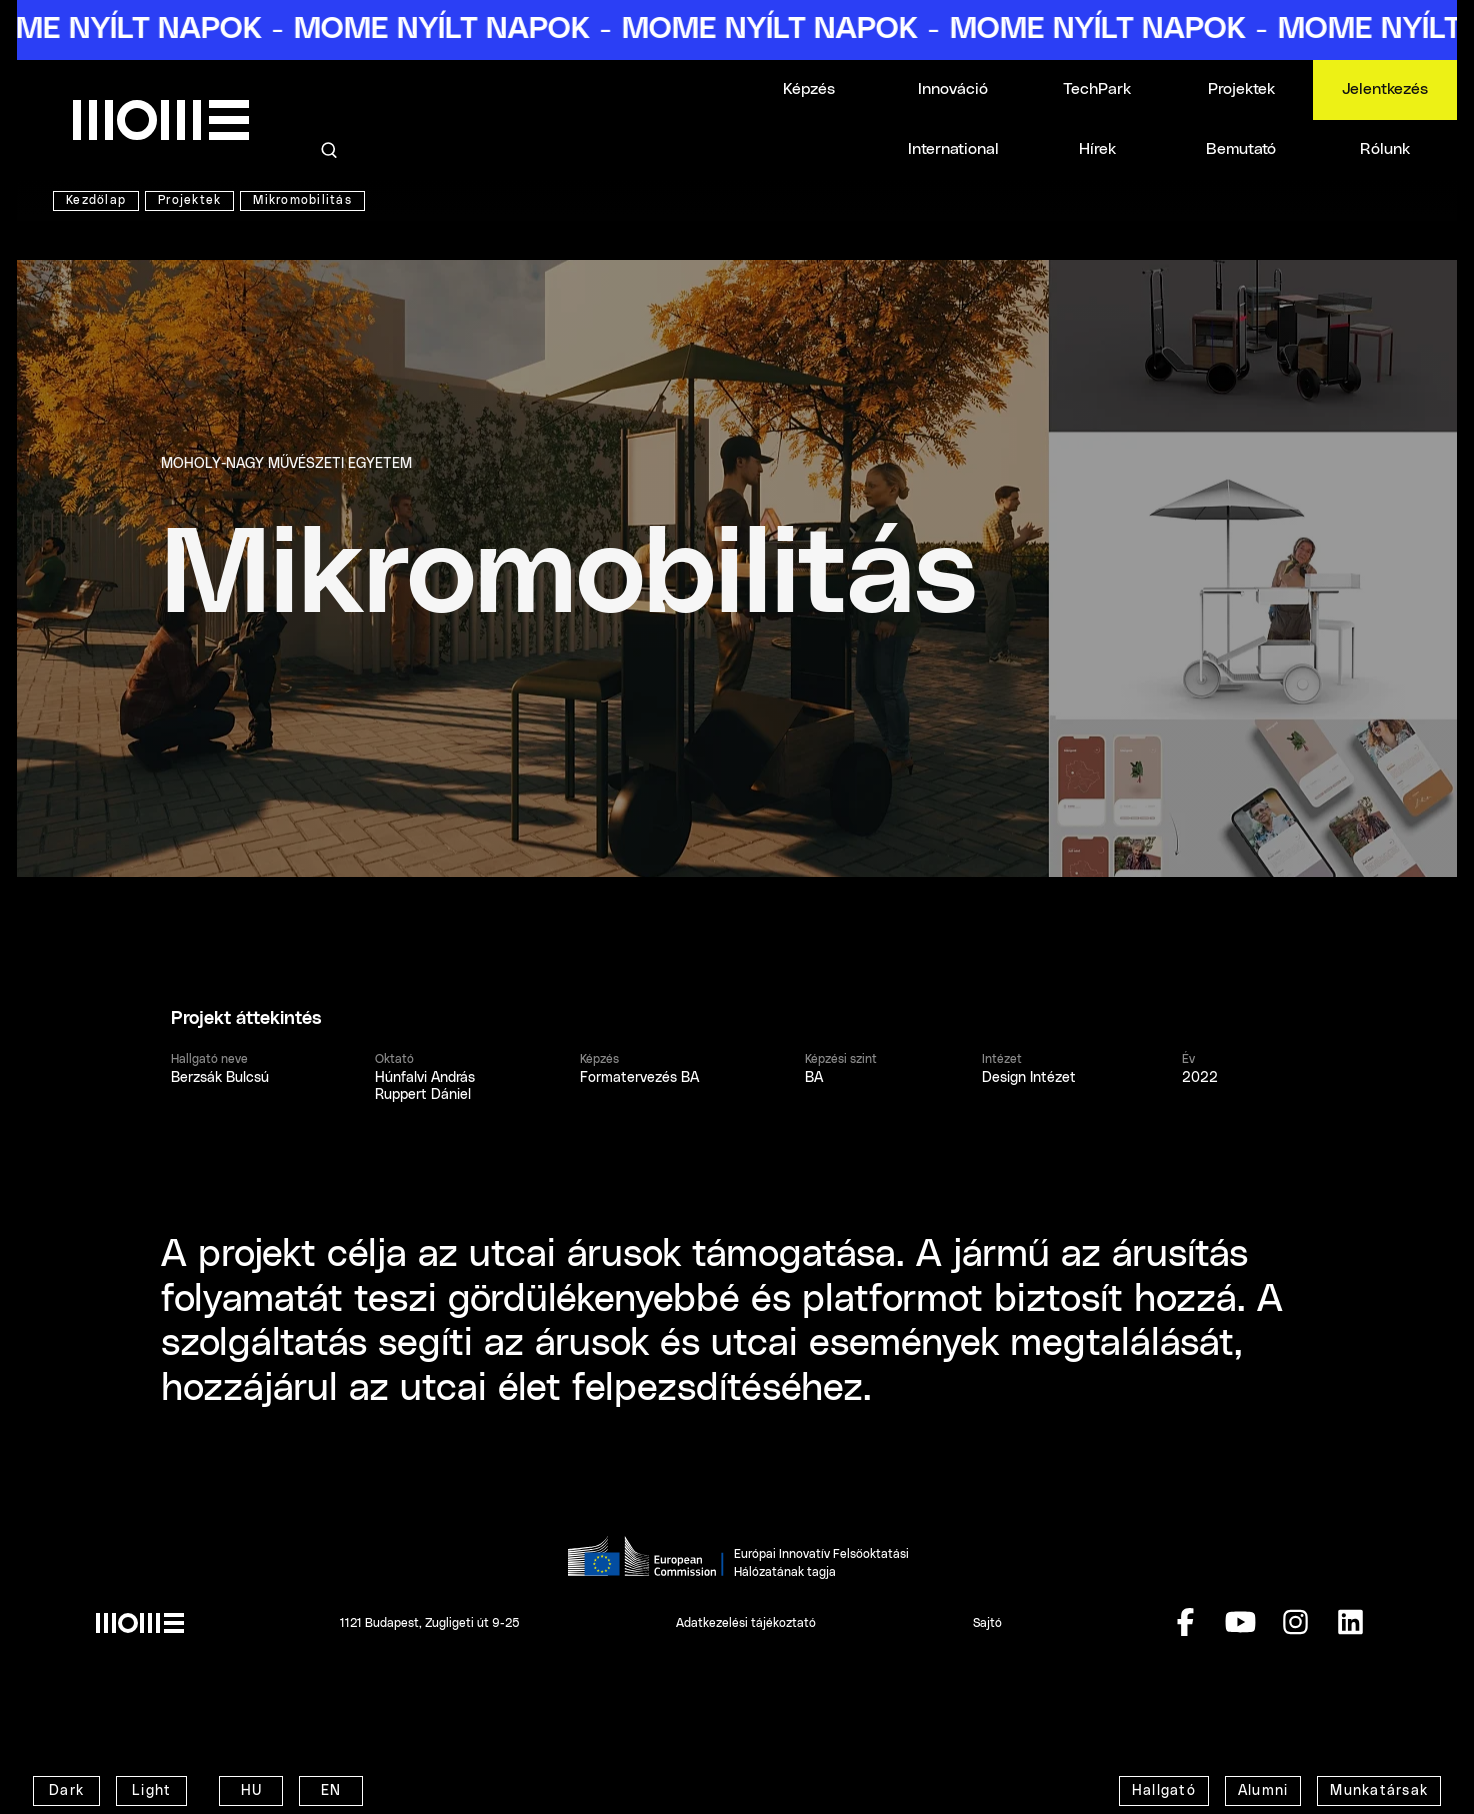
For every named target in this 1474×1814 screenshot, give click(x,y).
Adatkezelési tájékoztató (746, 1623)
